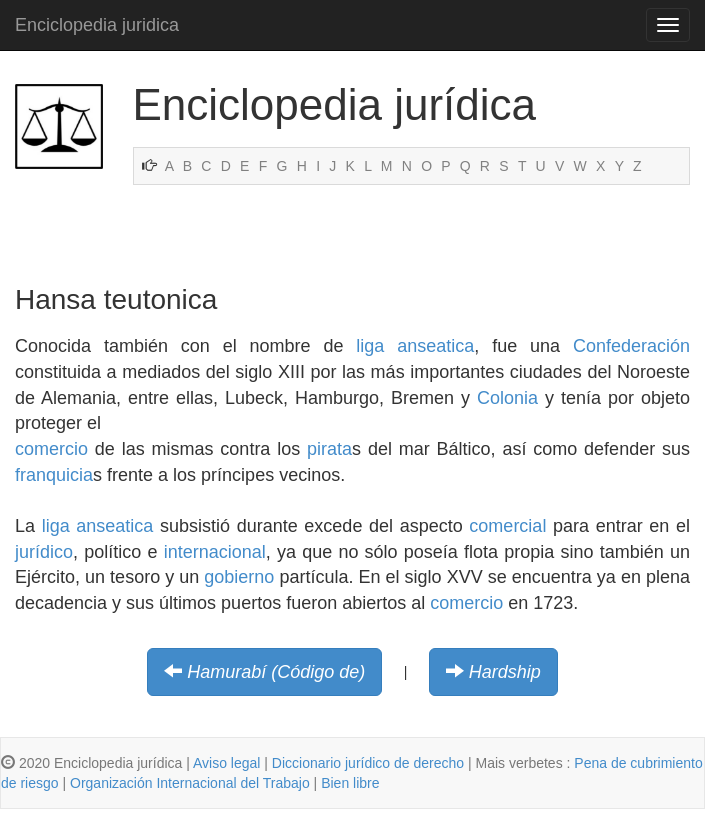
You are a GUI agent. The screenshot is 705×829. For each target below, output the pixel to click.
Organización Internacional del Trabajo (190, 783)
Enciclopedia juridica (97, 25)
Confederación (631, 346)
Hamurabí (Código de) (276, 672)
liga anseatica (415, 346)
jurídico (44, 552)
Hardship (505, 672)
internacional (215, 552)
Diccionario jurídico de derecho (368, 763)
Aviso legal (226, 763)
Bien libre (350, 783)
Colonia (507, 398)
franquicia (54, 475)
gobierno (239, 577)
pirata (329, 449)
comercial (507, 526)
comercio (51, 449)
